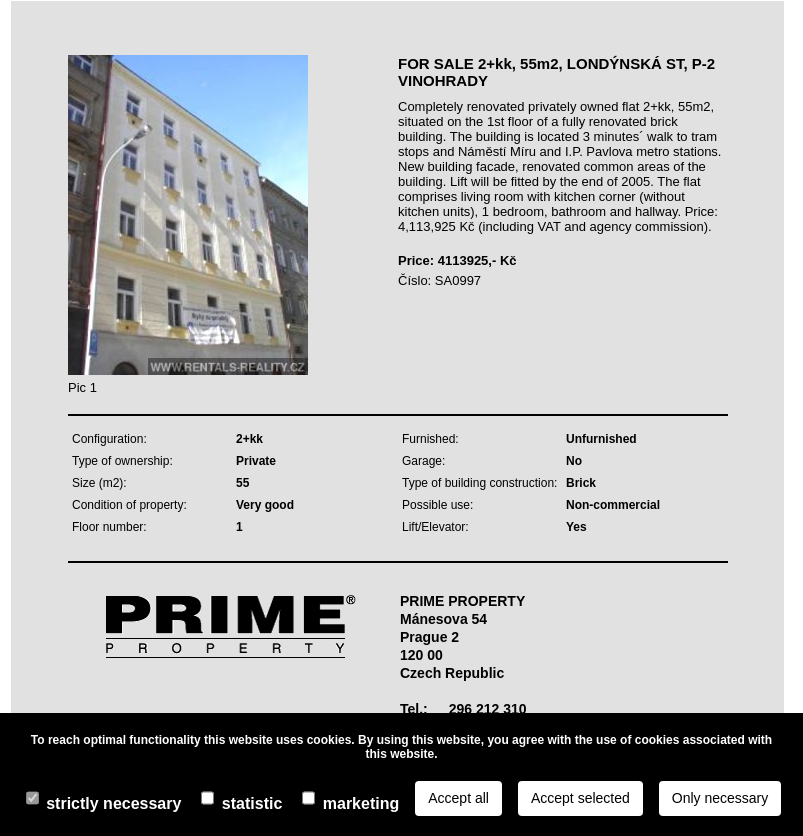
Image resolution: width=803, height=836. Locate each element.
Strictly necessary (113, 803)
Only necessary (720, 798)
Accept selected (580, 798)
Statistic (252, 803)
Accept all (458, 798)
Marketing (361, 803)
